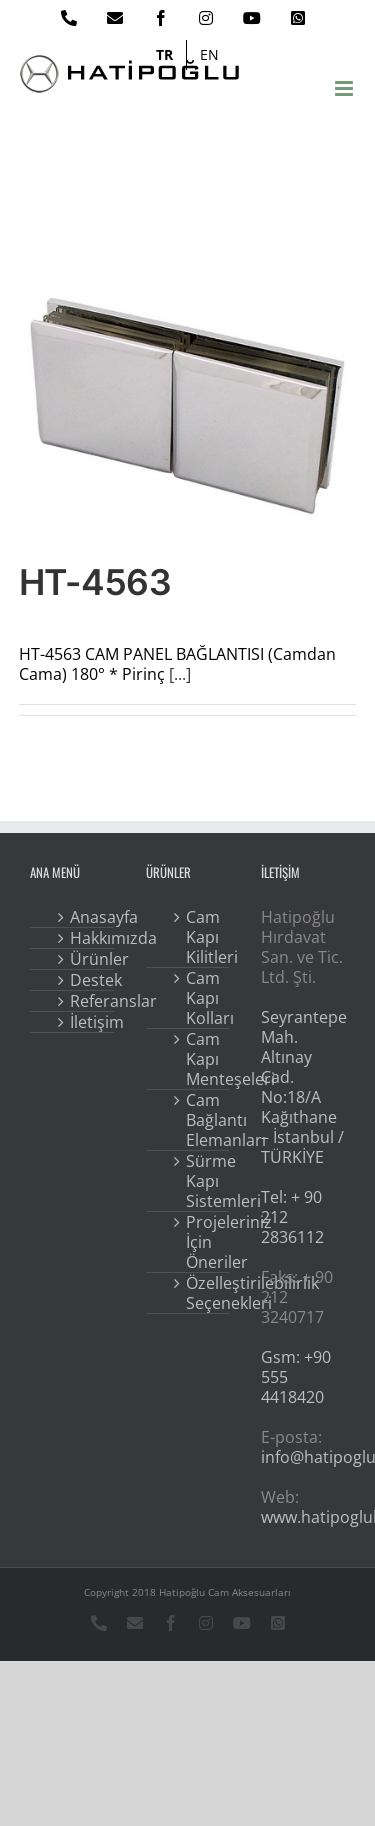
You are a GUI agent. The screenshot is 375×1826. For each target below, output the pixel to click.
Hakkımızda (86, 938)
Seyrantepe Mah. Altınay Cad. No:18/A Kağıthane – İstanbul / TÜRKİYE (304, 1087)
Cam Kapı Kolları (202, 998)
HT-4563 (95, 582)
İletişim (86, 1022)
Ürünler (86, 959)
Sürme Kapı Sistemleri (202, 1181)
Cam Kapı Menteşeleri (202, 1059)
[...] (180, 674)
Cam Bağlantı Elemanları (202, 1120)
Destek (86, 980)
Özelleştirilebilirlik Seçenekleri (202, 1293)
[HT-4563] (188, 405)
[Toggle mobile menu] (345, 88)
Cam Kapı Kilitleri (202, 937)
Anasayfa (86, 917)
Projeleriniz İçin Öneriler (202, 1242)
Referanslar (86, 1001)
